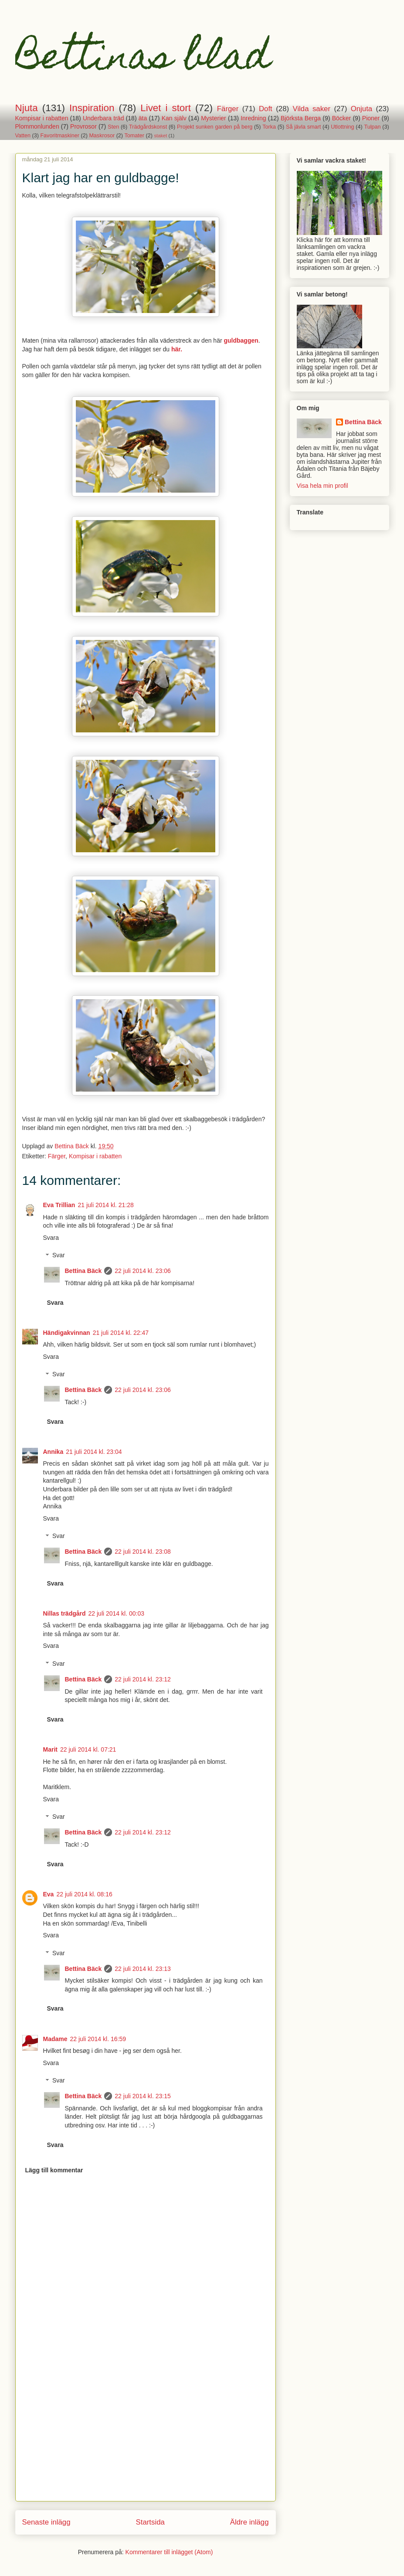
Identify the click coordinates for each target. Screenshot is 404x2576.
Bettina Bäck (83, 1270)
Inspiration (91, 107)
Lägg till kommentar (54, 2170)
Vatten (23, 136)
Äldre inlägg (249, 2522)
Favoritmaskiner (59, 136)
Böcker (341, 118)
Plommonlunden (37, 126)
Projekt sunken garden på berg (214, 127)
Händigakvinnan (66, 1332)
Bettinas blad (143, 60)
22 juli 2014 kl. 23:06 (142, 1270)
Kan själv (174, 118)
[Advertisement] (145, 2439)
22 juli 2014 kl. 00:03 (116, 1613)
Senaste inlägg (46, 2522)
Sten (113, 127)
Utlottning (342, 127)
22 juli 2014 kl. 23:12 (142, 1679)
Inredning (253, 118)
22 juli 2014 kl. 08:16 (84, 1894)
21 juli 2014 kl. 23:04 (94, 1451)
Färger (227, 109)
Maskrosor (102, 136)
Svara (51, 1237)
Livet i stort (165, 107)
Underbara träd (103, 118)
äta (143, 118)
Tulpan (372, 127)
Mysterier (213, 118)
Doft (265, 109)
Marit (50, 1749)
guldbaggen (241, 340)
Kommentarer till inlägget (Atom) (169, 2552)
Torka (269, 127)
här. (176, 349)
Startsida (150, 2522)
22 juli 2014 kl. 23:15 (142, 2096)
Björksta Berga (301, 118)
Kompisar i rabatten (41, 118)
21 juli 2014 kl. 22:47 (121, 1332)
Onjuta (361, 109)
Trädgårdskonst (148, 127)
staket (160, 135)
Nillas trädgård (64, 1613)
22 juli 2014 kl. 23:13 (142, 1968)
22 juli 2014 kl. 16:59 (98, 2038)
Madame (55, 2038)
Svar (58, 1255)
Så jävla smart (303, 127)
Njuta (26, 107)
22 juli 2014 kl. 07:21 (88, 1749)
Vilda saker (311, 109)
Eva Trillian (59, 1204)
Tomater (135, 136)
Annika (53, 1451)
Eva (48, 1894)
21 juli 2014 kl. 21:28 (105, 1204)
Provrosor (83, 126)
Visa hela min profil (322, 485)
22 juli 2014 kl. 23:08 (142, 1551)
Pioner (371, 118)
